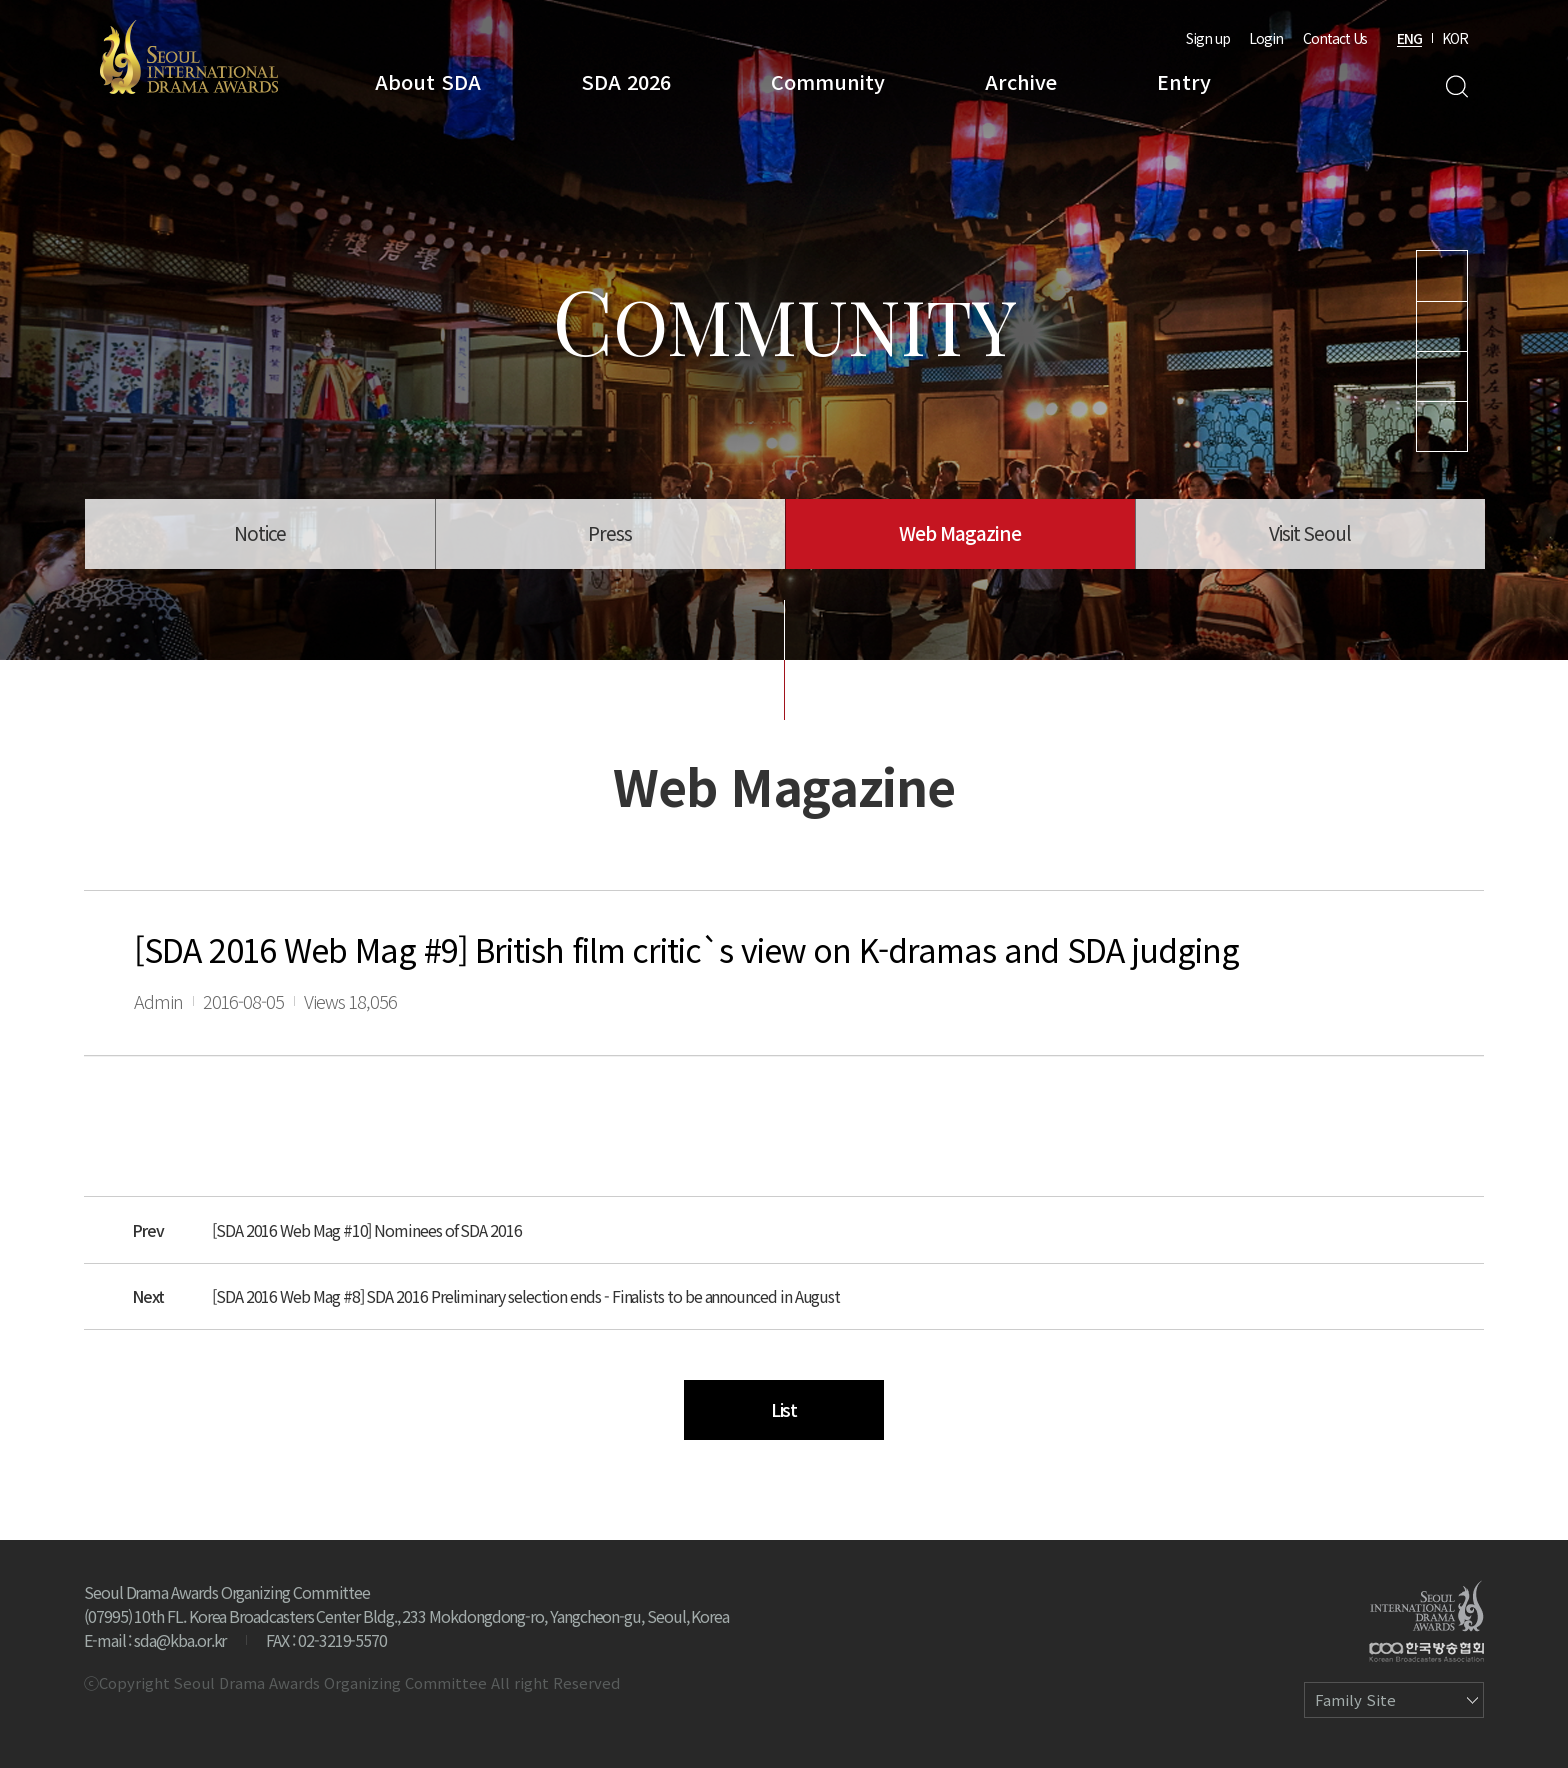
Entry (1184, 81)
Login (1266, 38)
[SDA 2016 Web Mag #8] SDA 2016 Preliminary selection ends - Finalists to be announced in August (526, 1296)
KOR (1455, 38)
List (784, 1409)
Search (1456, 86)
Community (828, 81)
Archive (1021, 81)
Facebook (1442, 426)
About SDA (428, 81)
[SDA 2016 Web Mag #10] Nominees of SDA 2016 (367, 1230)
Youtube (1442, 276)
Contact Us (1335, 38)
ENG (1409, 38)
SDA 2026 (626, 81)
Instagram (1442, 326)
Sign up (1208, 38)
